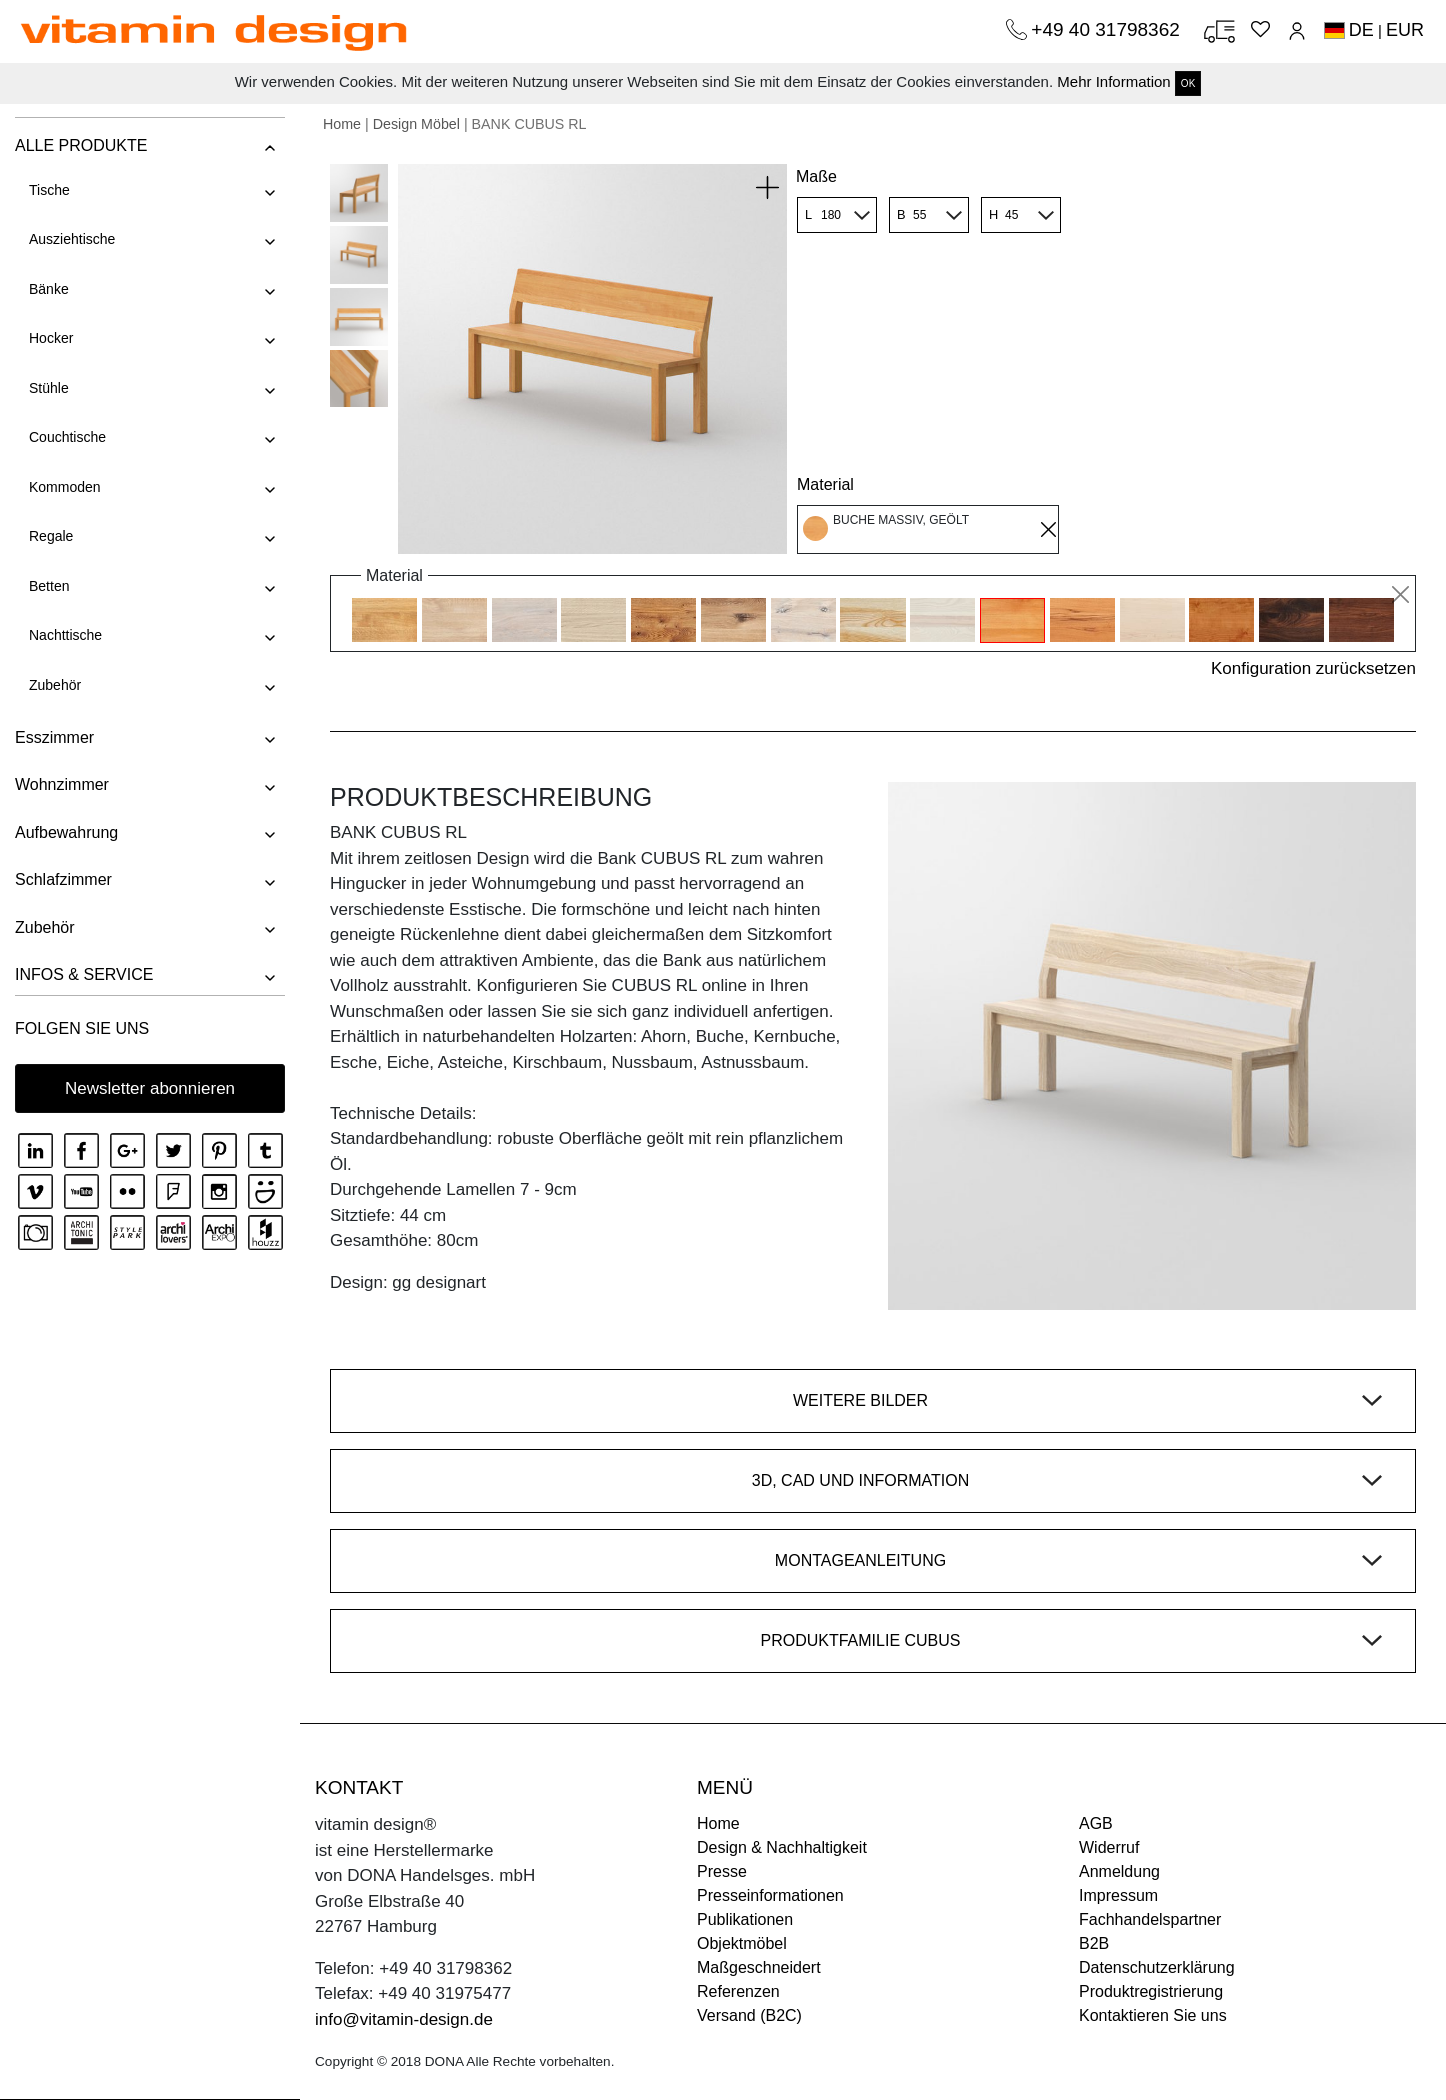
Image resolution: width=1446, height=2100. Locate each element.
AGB (1096, 1823)
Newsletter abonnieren (150, 1088)
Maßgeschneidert (759, 1967)
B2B (1094, 1943)
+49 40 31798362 (1108, 29)
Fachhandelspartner (1150, 1919)
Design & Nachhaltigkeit (782, 1847)
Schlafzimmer (63, 879)
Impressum (1118, 1895)
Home (342, 124)
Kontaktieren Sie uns (1153, 2015)
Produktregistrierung (1151, 1991)
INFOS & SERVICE (84, 974)
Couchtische (67, 437)
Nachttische (65, 635)
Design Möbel (416, 124)
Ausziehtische (72, 239)
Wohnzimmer (62, 784)
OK (1188, 83)
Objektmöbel (742, 1943)
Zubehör (55, 685)
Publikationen (745, 1919)
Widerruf (1109, 1847)
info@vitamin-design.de (404, 2019)
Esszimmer (54, 737)
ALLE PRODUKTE (81, 145)
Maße (816, 176)
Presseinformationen (770, 1895)
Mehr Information (1113, 81)
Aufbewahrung (66, 832)
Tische (49, 190)
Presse (722, 1871)
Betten (49, 586)
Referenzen (738, 1991)
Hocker (51, 338)
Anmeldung (1119, 1871)
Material (825, 484)
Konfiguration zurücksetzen (1313, 668)
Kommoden (65, 487)
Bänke (49, 289)
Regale (51, 536)
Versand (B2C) (749, 2015)
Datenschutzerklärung (1157, 1967)
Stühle (49, 388)
